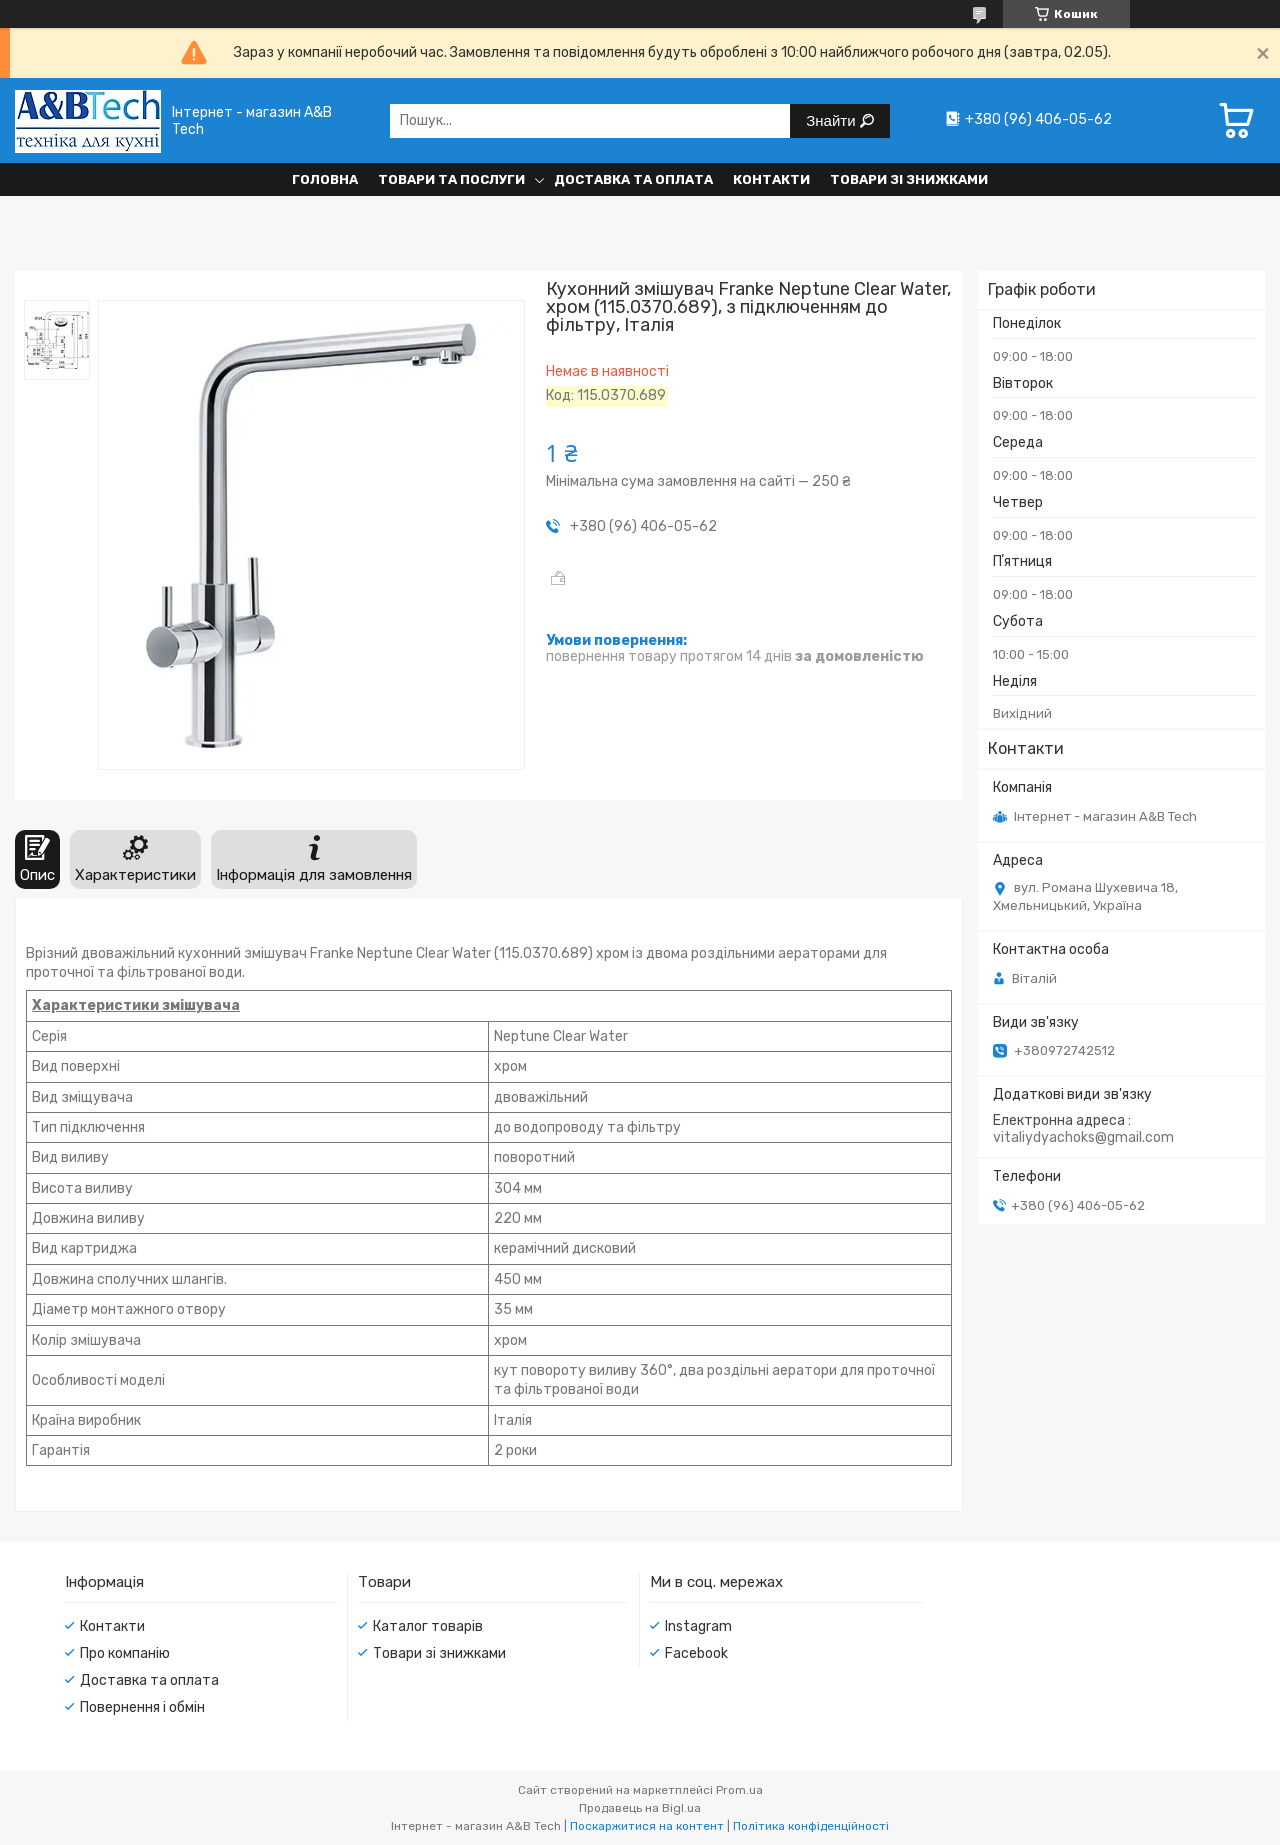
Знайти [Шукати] (832, 120)
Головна (325, 179)
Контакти (771, 179)
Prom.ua (739, 1790)
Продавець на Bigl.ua (640, 1808)
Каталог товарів (428, 1626)
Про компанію (125, 1653)
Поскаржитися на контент (647, 1826)
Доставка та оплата (633, 179)
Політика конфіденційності (811, 1826)
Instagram (698, 1626)
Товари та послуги (451, 179)
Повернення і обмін (142, 1707)
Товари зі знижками (909, 179)
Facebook (696, 1653)
